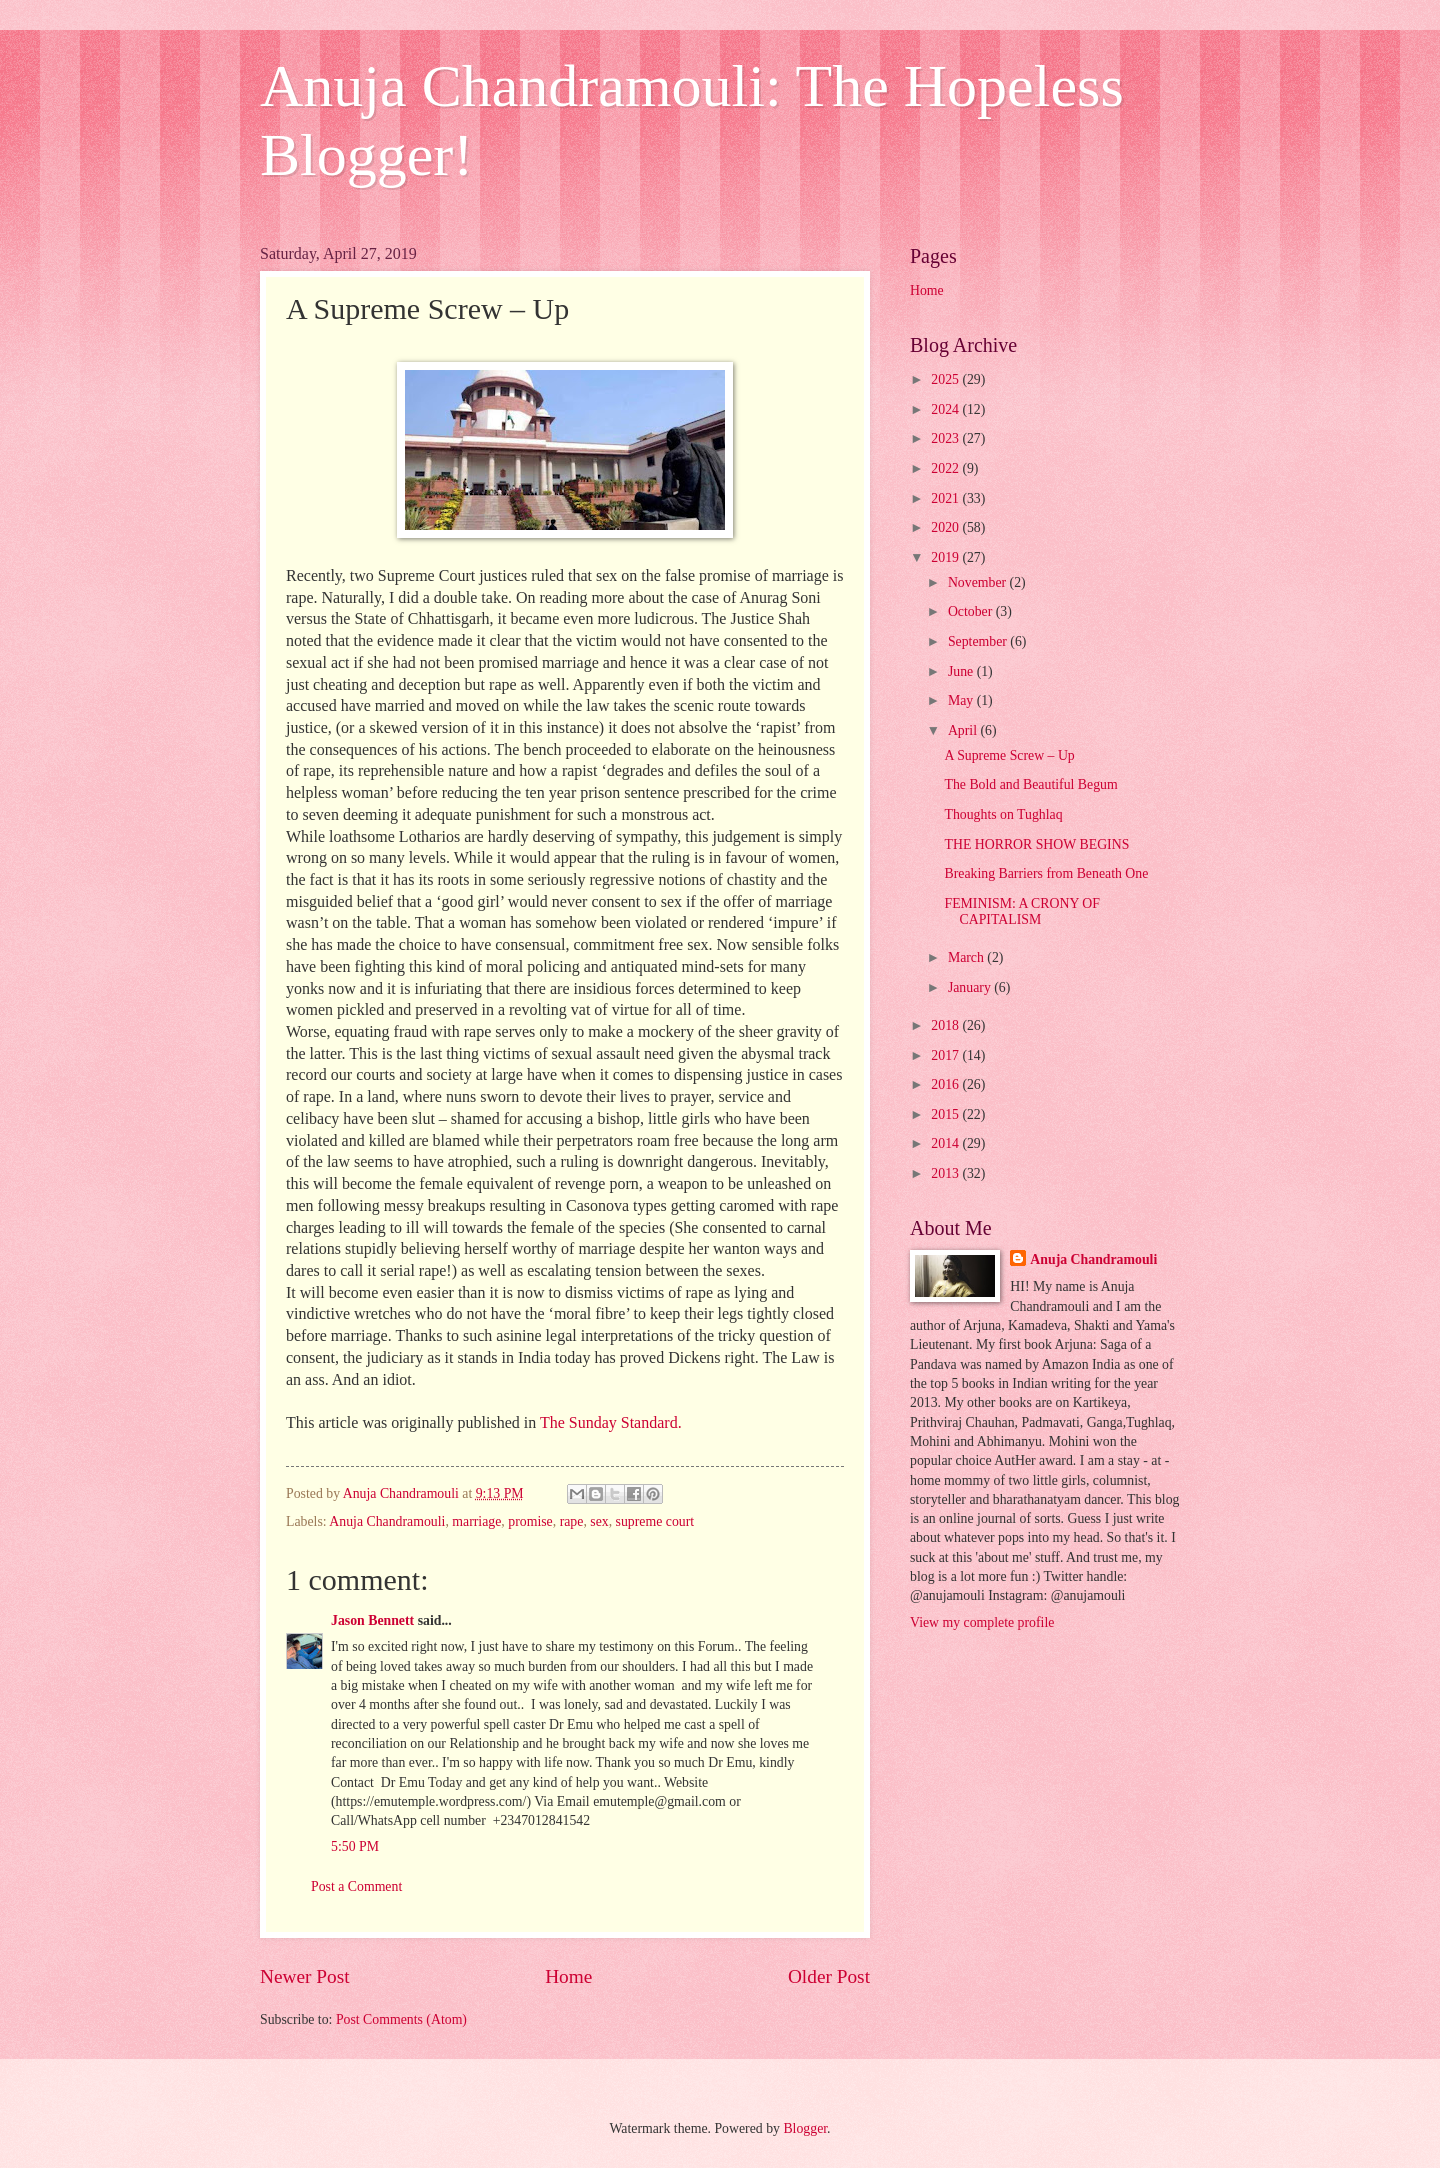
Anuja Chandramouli (387, 1521)
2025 (946, 379)
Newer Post (305, 1976)
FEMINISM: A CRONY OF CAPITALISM (1022, 912)
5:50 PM (355, 1846)
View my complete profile (982, 1622)
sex (599, 1521)
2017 (946, 1055)
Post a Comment (356, 1886)
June (962, 671)
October (972, 611)
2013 (946, 1173)
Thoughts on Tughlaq (1003, 814)
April (964, 730)
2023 (946, 438)
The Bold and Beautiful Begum (1030, 784)
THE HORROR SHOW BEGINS (1036, 844)
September (979, 641)
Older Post (829, 1976)
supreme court (655, 1521)
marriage (476, 1521)
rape (572, 1521)
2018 (946, 1025)
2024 (946, 409)
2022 (946, 468)
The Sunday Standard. (611, 1422)
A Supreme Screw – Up (1009, 755)
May (962, 700)
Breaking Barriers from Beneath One (1046, 873)
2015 (946, 1114)
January (971, 987)
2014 (946, 1143)
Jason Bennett (372, 1620)
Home (568, 1976)
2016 (946, 1084)
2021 (946, 498)
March (967, 957)
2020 (946, 527)
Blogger (805, 2128)
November (979, 582)
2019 (946, 557)
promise (530, 1521)
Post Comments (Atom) (401, 2019)
